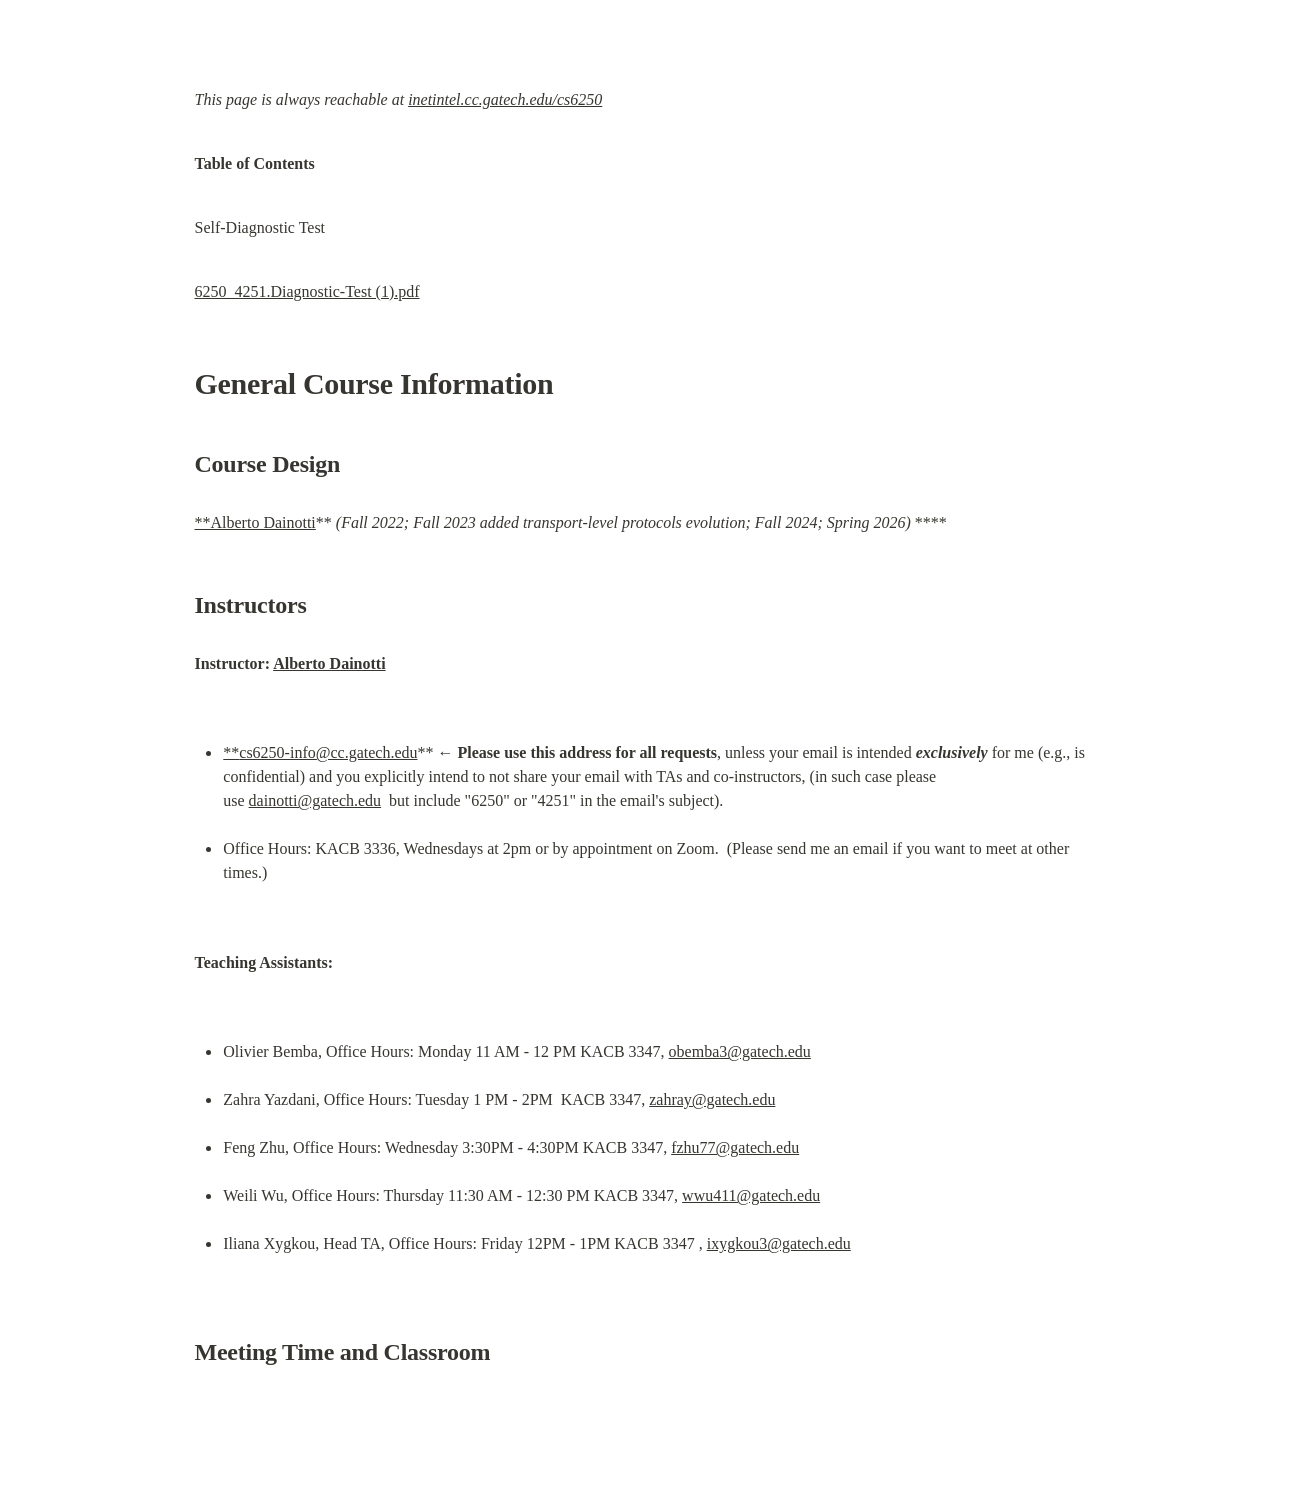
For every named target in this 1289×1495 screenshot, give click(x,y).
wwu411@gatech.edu (751, 1195)
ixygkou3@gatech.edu (779, 1243)
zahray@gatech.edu (712, 1099)
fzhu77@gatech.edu (735, 1147)
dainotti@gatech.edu (315, 800)
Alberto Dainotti (329, 663)
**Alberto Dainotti (255, 522)
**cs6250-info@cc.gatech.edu (320, 752)
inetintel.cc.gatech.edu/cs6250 (505, 99)
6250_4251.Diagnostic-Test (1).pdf (307, 291)
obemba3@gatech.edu (740, 1051)
